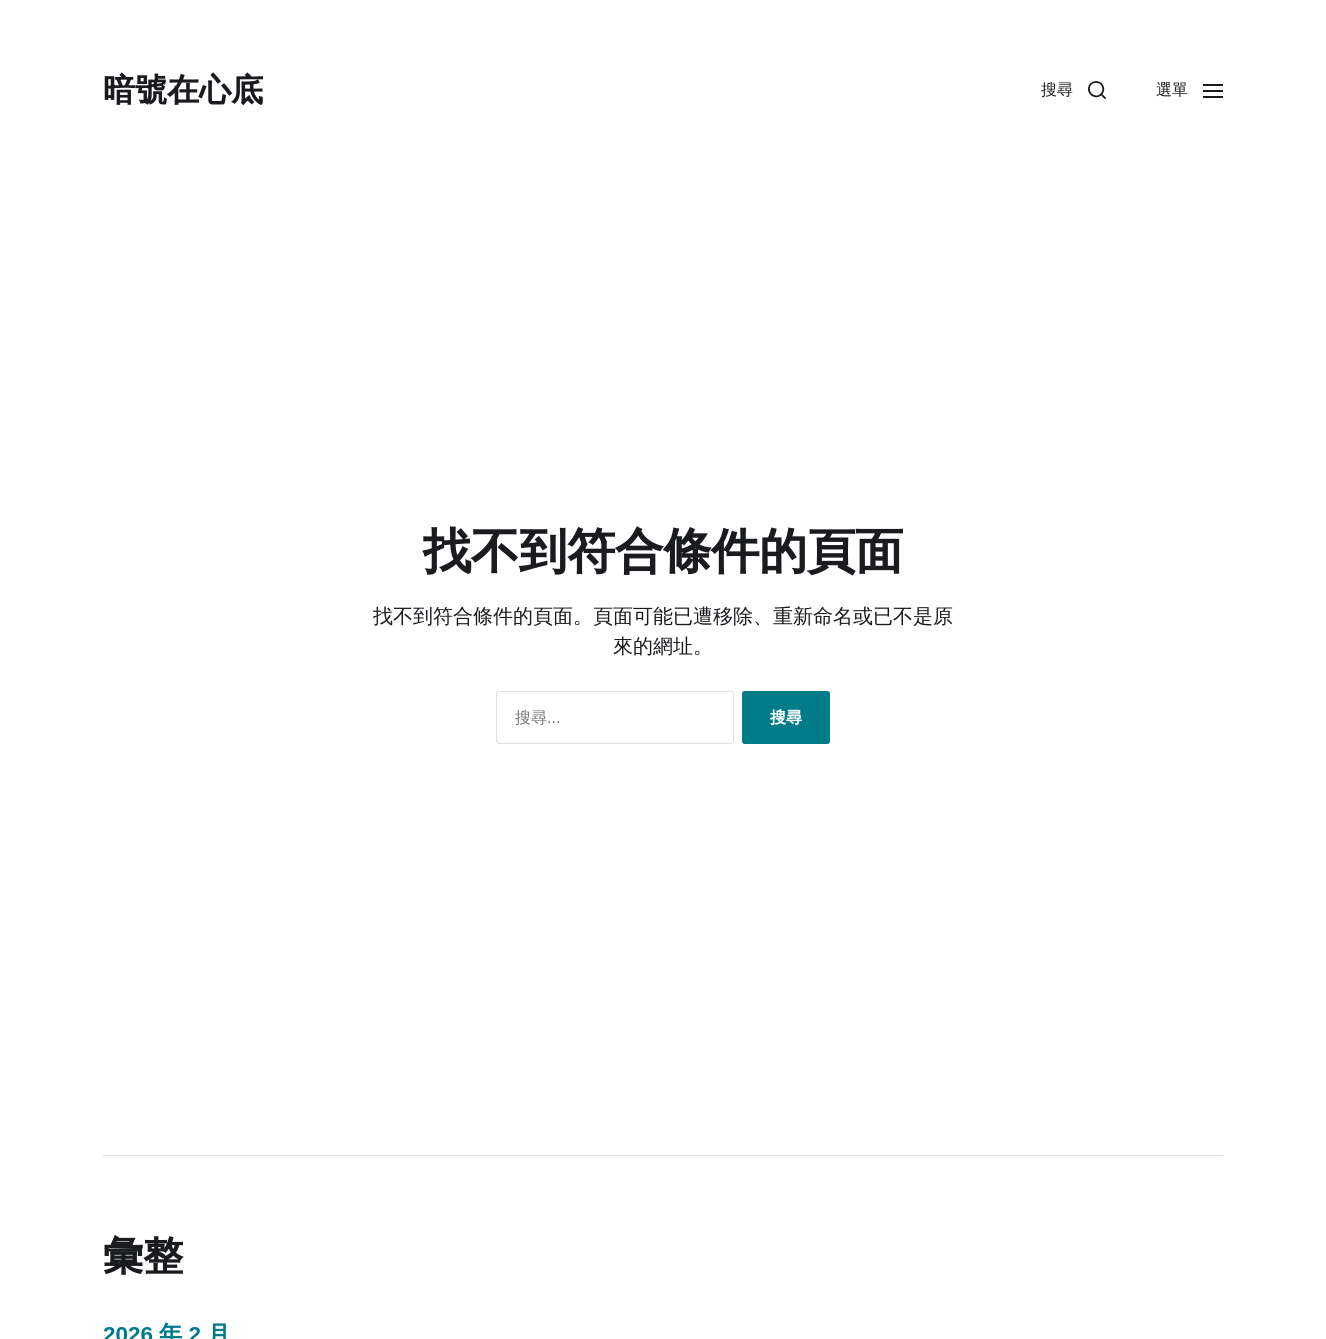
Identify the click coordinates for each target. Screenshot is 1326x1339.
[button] (1073, 90)
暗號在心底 (183, 90)
